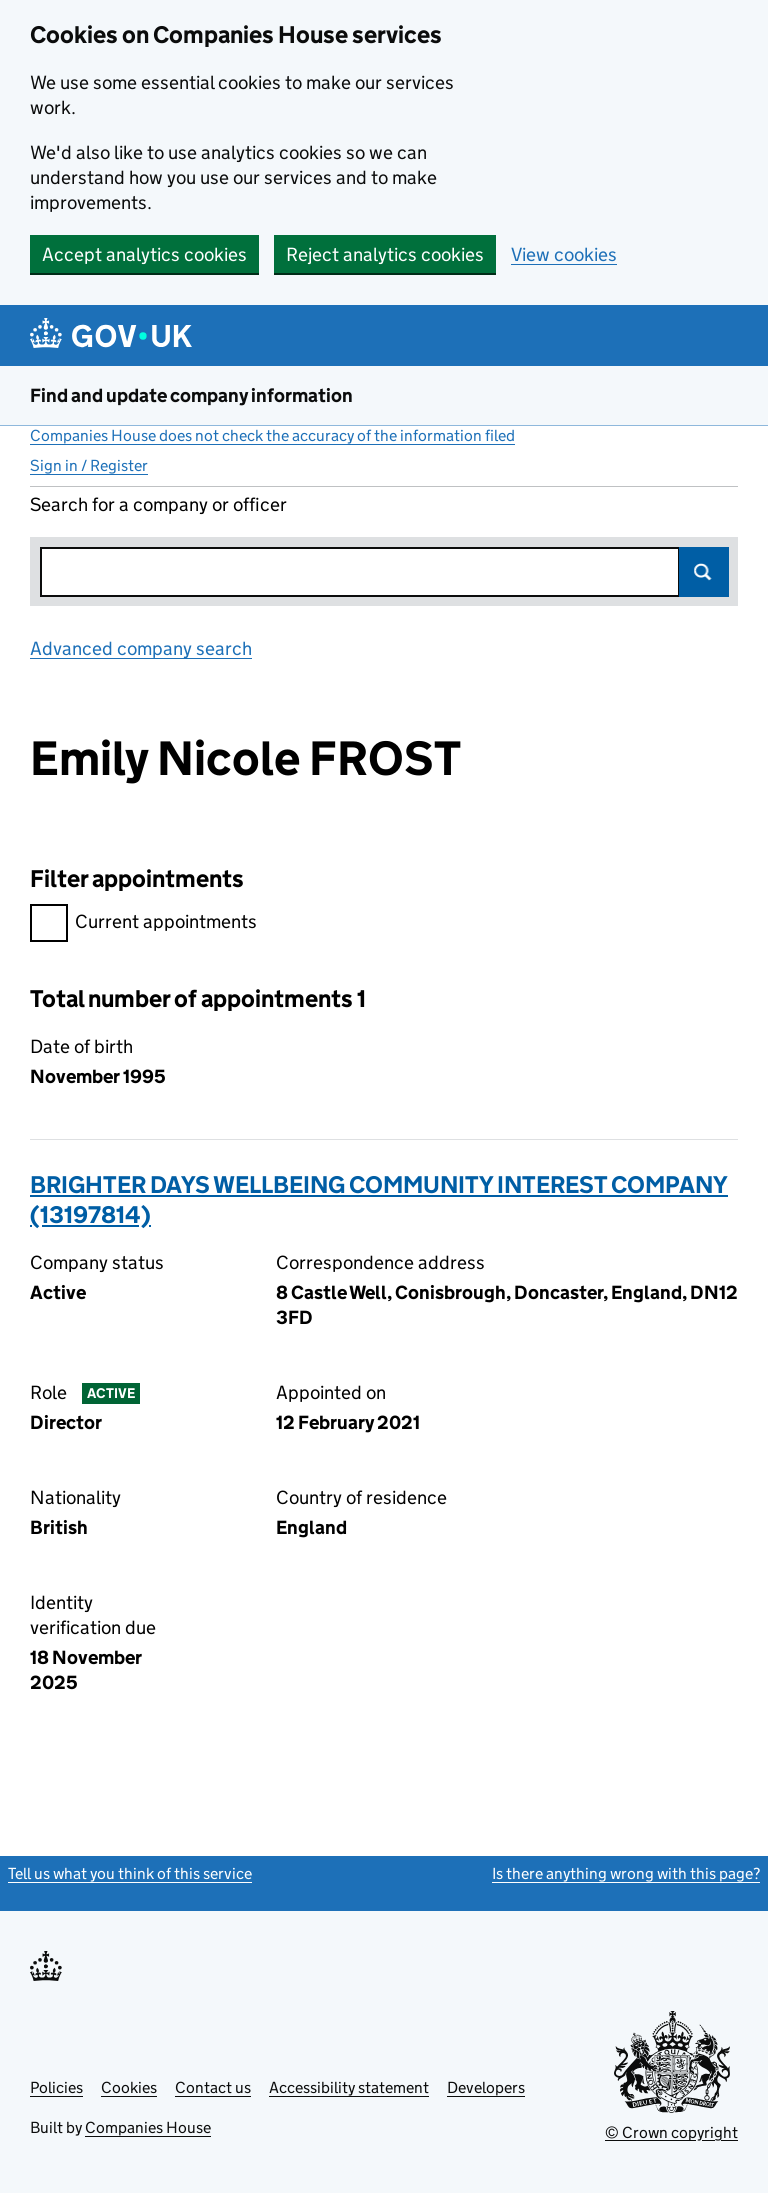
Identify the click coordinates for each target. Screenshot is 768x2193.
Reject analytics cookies (385, 254)
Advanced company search (141, 648)
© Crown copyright (671, 2132)
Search (704, 572)
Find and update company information (191, 395)
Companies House (148, 2127)
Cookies (129, 2087)
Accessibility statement (349, 2087)
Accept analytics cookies (144, 254)
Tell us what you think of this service (130, 1873)
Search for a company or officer (158, 504)
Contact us (213, 2087)
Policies (56, 2087)
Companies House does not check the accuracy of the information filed (272, 435)
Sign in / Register (89, 465)
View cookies (564, 254)
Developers (486, 2087)
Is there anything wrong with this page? (626, 1873)
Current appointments (143, 924)
